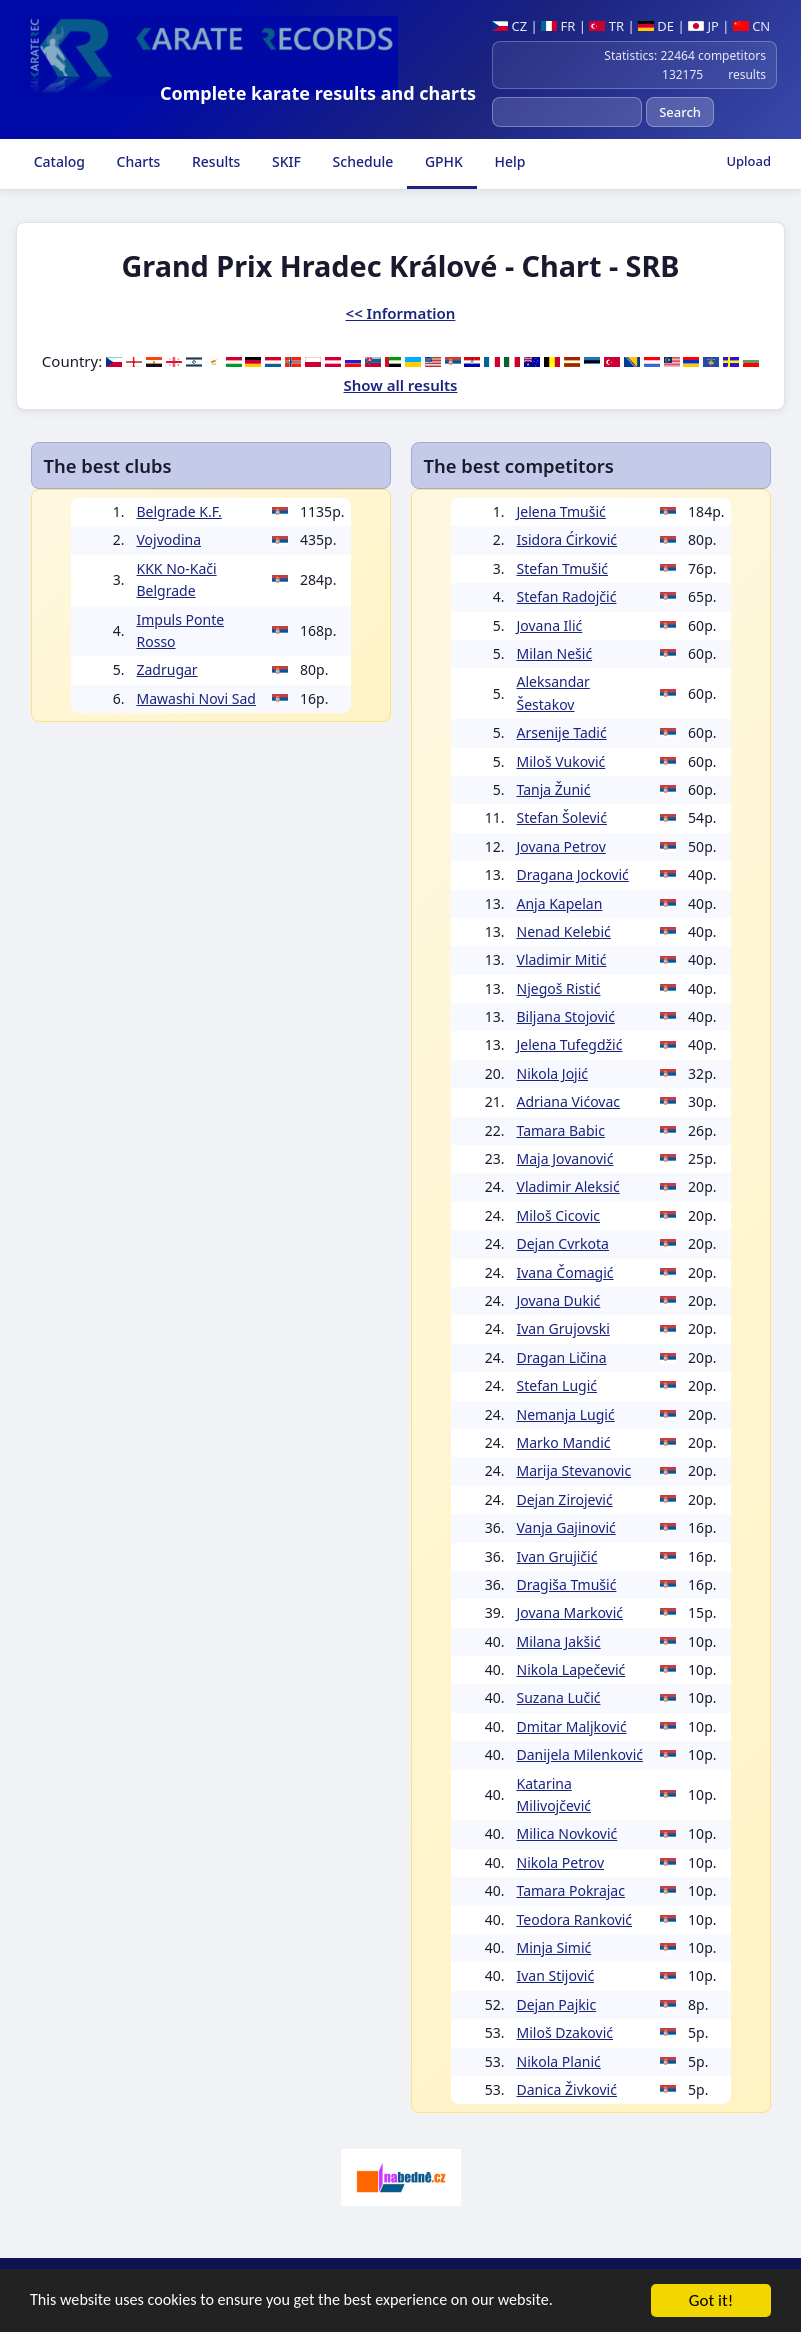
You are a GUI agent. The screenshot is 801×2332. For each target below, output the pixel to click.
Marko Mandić (564, 1442)
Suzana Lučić (559, 1697)
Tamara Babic (561, 1130)
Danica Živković (567, 2089)
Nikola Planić (559, 2061)
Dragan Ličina (562, 1357)
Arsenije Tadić (562, 732)
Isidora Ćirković (567, 539)
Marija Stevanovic (574, 1470)
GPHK (442, 161)
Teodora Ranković (575, 1919)
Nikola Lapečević (571, 1669)
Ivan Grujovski (563, 1328)
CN (751, 26)
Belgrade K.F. (179, 511)
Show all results (401, 385)
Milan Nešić (555, 653)
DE (656, 26)
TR (606, 26)
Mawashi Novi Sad (196, 698)
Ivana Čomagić (565, 1272)
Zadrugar (167, 669)
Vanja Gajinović (566, 1527)
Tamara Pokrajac (571, 1890)
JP (703, 26)
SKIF (284, 161)
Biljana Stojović (566, 1016)
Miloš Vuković (561, 761)
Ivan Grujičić (557, 1556)
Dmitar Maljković (572, 1726)
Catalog (57, 161)
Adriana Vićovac (569, 1101)
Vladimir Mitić (562, 959)
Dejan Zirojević (565, 1499)
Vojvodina (169, 539)
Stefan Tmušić (562, 568)
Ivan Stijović (556, 1975)
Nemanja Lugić (566, 1414)
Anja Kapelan (560, 903)
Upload (748, 161)
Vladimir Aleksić (568, 1186)
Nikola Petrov (561, 1862)
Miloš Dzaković (565, 2032)
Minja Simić (554, 1947)
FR (558, 26)
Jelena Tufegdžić (570, 1044)
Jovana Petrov (561, 846)
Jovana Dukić (559, 1300)
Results (214, 161)
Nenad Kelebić (564, 931)
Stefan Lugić (557, 1385)
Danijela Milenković (580, 1754)
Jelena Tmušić (561, 511)
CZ (509, 26)
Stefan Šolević (562, 817)
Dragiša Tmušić (567, 1584)
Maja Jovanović (565, 1158)
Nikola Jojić (553, 1073)
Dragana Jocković (573, 874)
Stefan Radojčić (567, 596)
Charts (136, 161)
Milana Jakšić (559, 1641)
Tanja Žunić (554, 789)
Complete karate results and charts (318, 93)
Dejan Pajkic (557, 2004)
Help (508, 161)
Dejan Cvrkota (563, 1243)
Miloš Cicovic (559, 1215)
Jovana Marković (570, 1612)
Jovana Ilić (550, 625)
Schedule (361, 161)
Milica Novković (567, 1833)
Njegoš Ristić (559, 988)
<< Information (401, 313)
